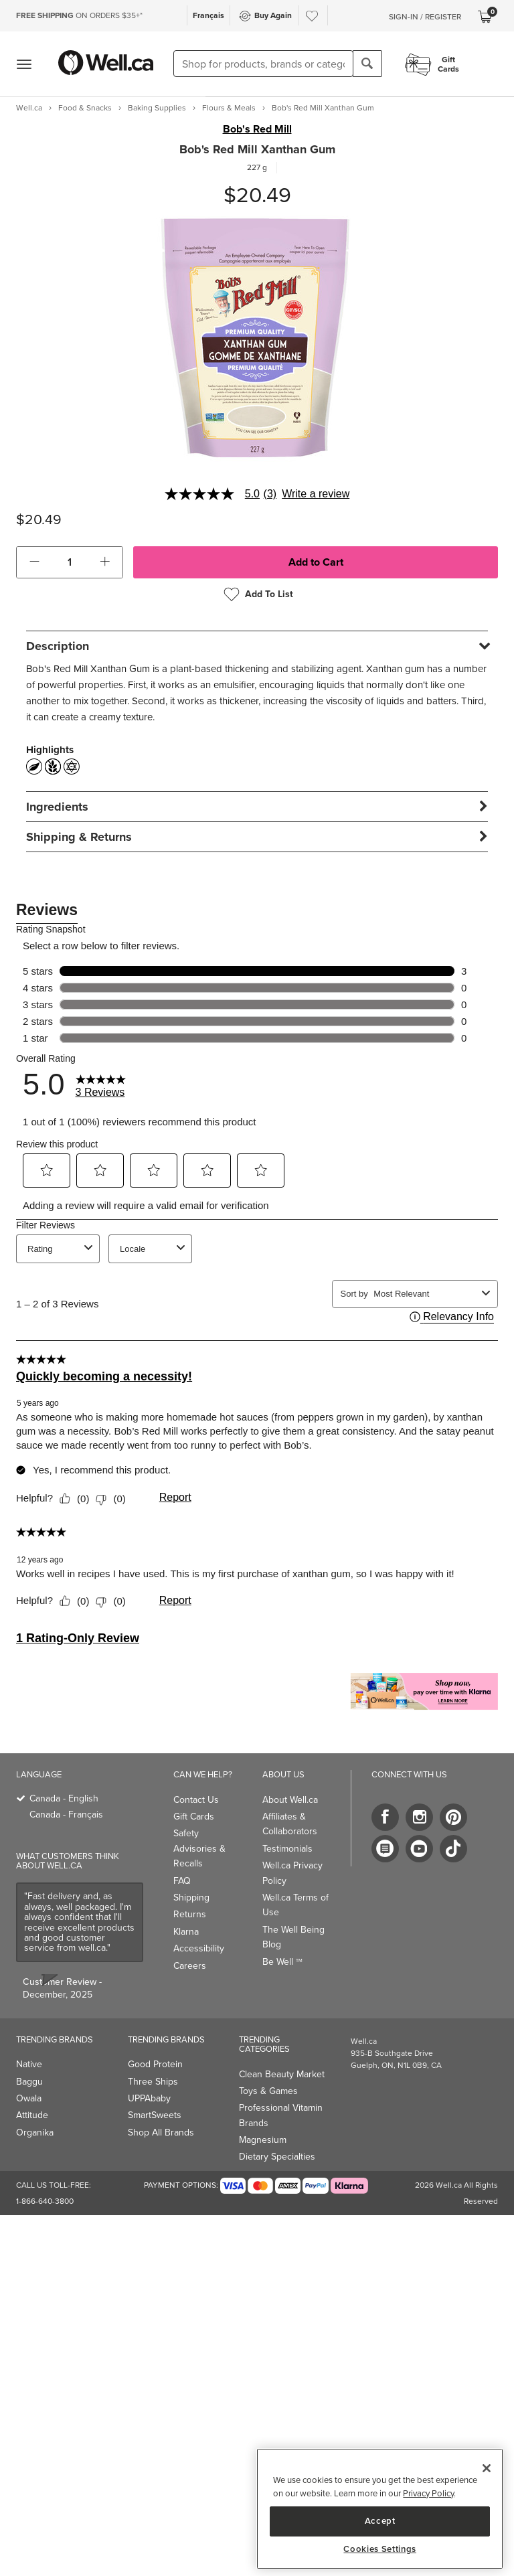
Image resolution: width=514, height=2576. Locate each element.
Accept (380, 2520)
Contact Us (196, 1800)
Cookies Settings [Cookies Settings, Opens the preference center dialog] (379, 2549)
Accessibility (198, 1948)
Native (29, 2064)
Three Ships (153, 2082)
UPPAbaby (149, 2098)
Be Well (282, 1962)
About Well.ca (290, 1800)
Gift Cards (193, 1816)
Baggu (29, 2082)
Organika (35, 2132)
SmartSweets (154, 2115)
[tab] (257, 646)
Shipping (191, 1897)
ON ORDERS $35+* (79, 15)
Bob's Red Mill (257, 129)
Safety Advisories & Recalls (199, 1848)
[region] (379, 2508)
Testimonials (287, 1849)
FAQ (182, 1881)
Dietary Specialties (277, 2157)
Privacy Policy (428, 2493)
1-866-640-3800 (45, 2201)
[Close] (486, 2468)
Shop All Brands (161, 2132)
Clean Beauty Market (282, 2074)
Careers (189, 1966)
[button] (34, 562)
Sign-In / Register (425, 17)
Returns (189, 1914)
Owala (28, 2098)
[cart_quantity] (70, 562)
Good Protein (155, 2064)
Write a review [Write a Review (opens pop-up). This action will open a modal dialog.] (315, 494)
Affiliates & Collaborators (289, 1823)
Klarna (186, 1932)
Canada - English (63, 1798)
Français (208, 15)
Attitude (32, 2115)
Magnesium (262, 2140)
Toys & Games (268, 2091)
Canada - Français (66, 1814)
